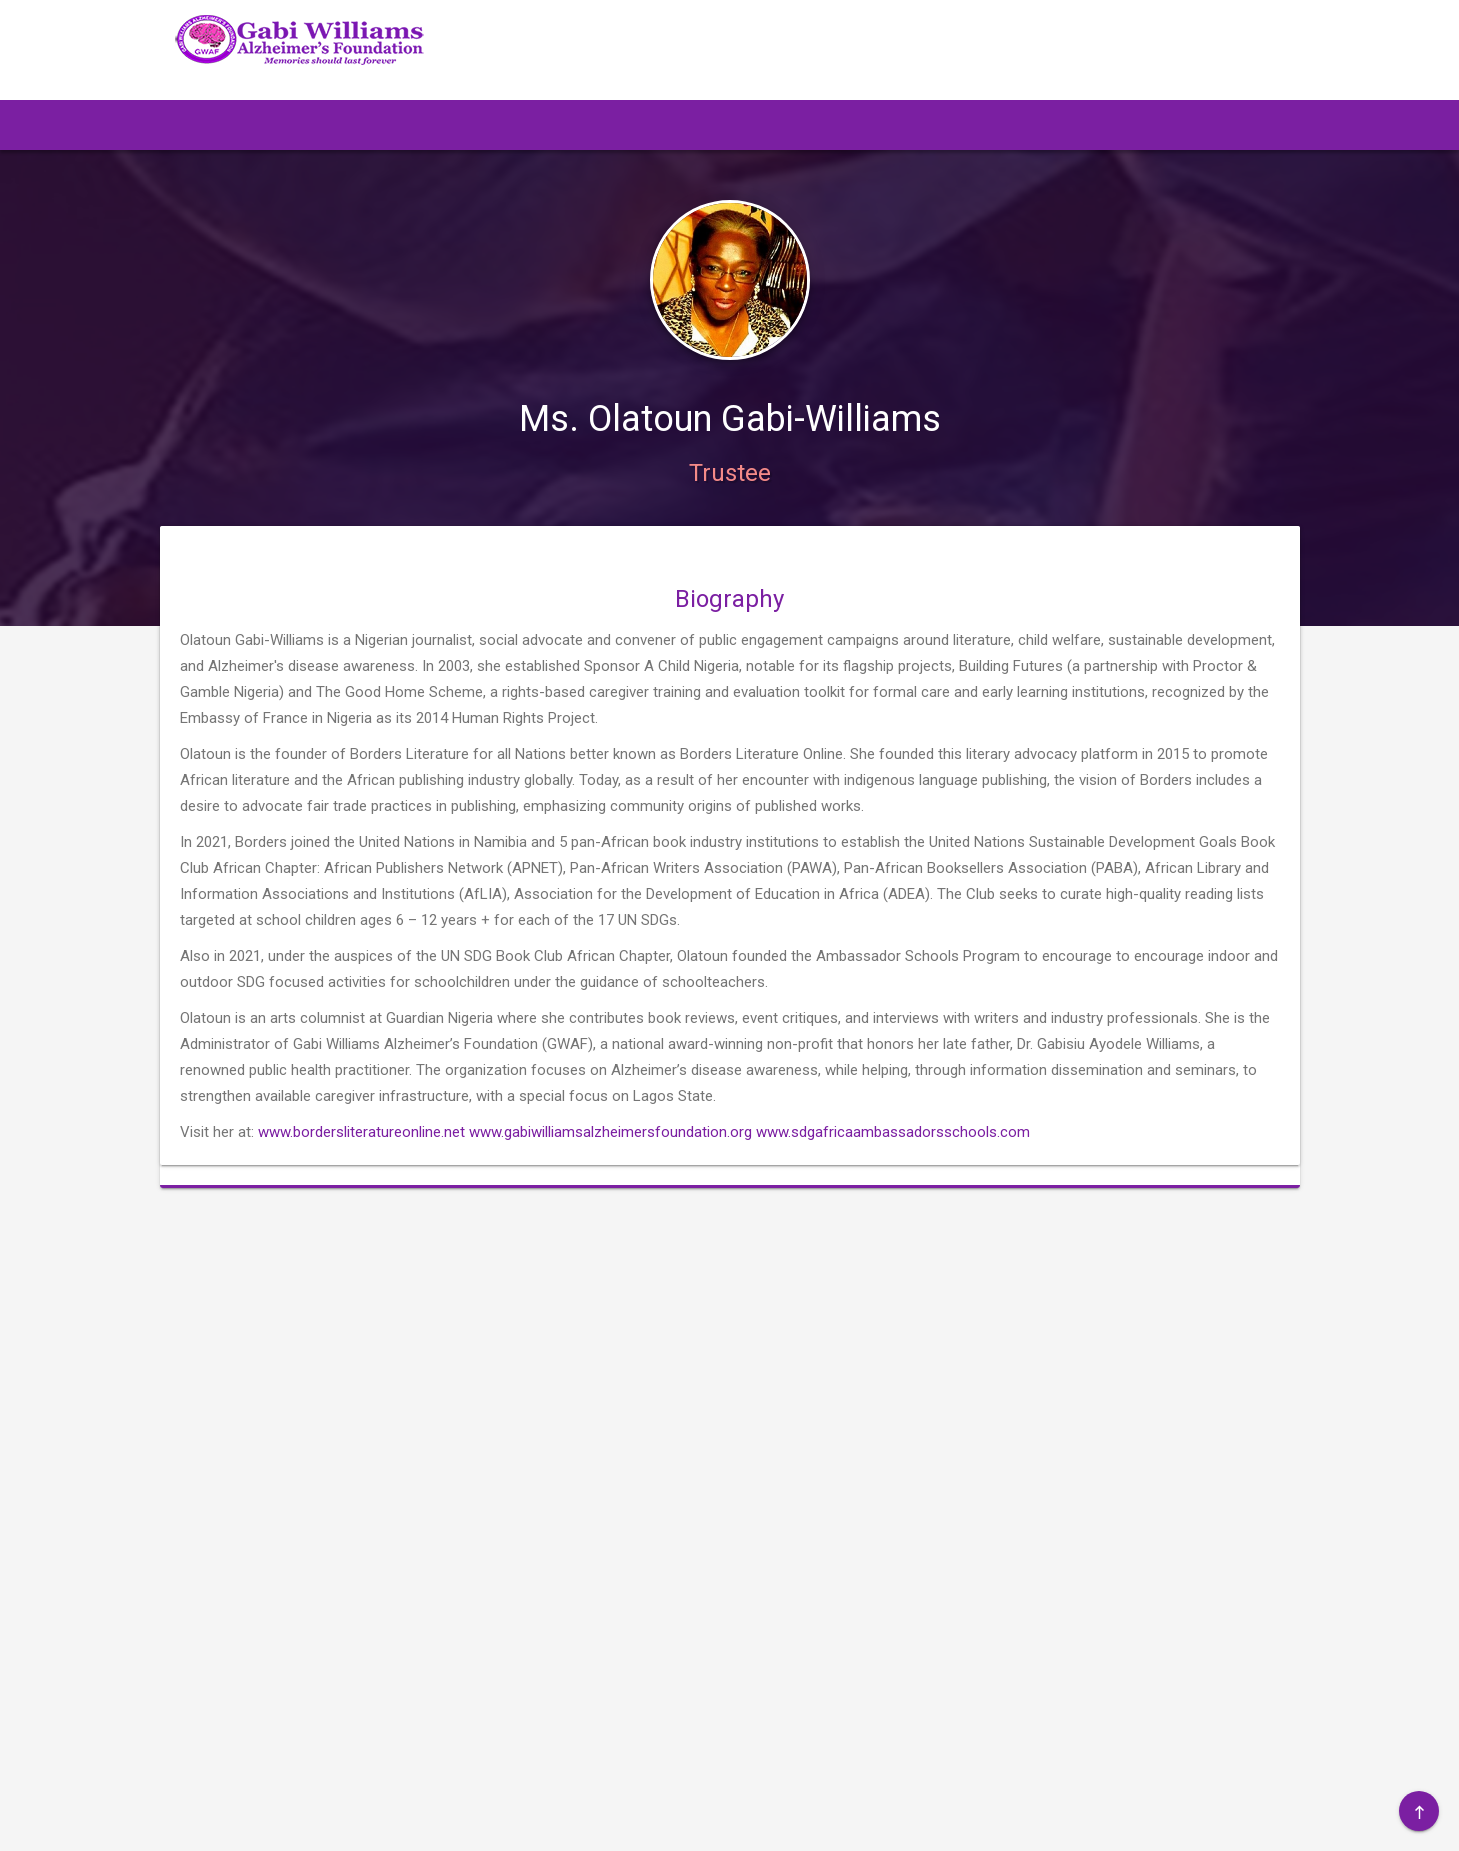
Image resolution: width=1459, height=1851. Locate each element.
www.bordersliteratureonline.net (361, 1182)
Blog (1182, 1334)
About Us (1081, 1334)
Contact (1077, 1424)
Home (955, 1334)
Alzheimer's (1089, 1394)
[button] (276, 125)
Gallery (1190, 1394)
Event (1069, 1364)
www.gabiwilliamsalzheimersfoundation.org (610, 1182)
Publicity (1195, 1364)
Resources (970, 1364)
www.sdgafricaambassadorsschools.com (893, 1182)
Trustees (964, 1394)
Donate (958, 1424)
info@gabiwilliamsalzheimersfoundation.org (361, 1436)
